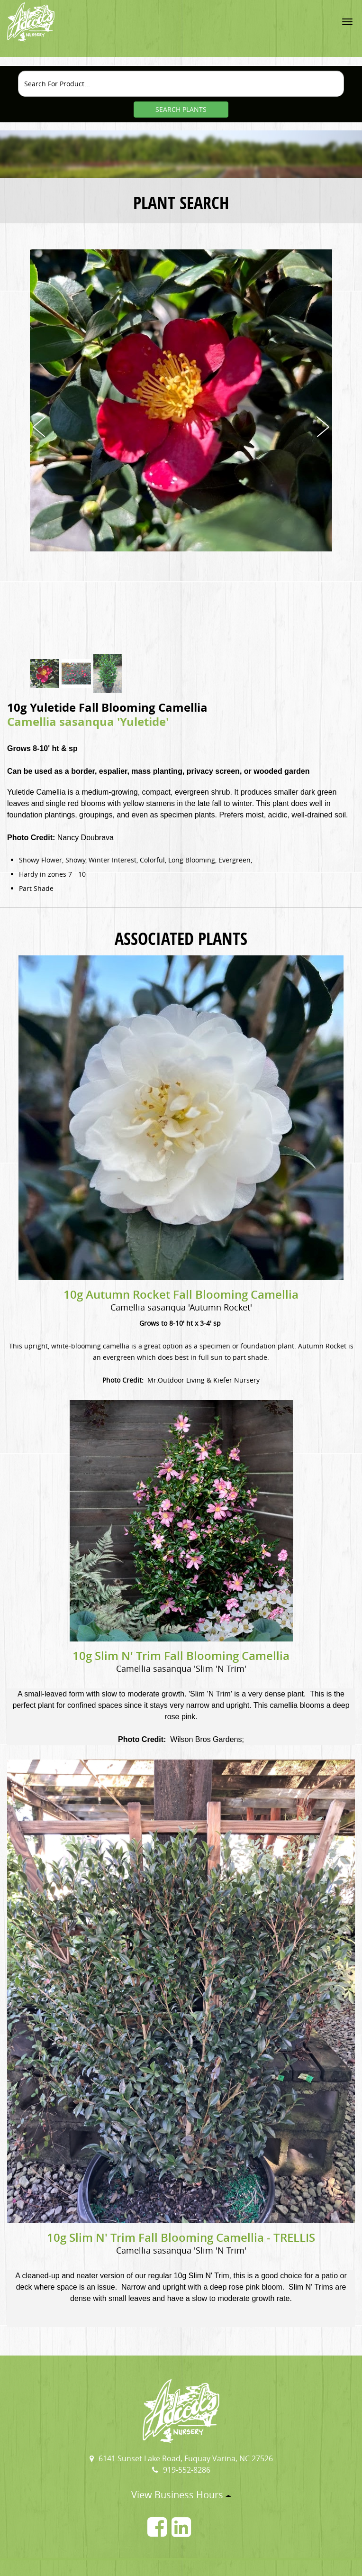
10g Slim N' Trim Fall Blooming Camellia (181, 1655)
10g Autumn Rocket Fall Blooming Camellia (181, 1294)
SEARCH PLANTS (181, 109)
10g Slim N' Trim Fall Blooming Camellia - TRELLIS (181, 2237)
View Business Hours (181, 2494)
